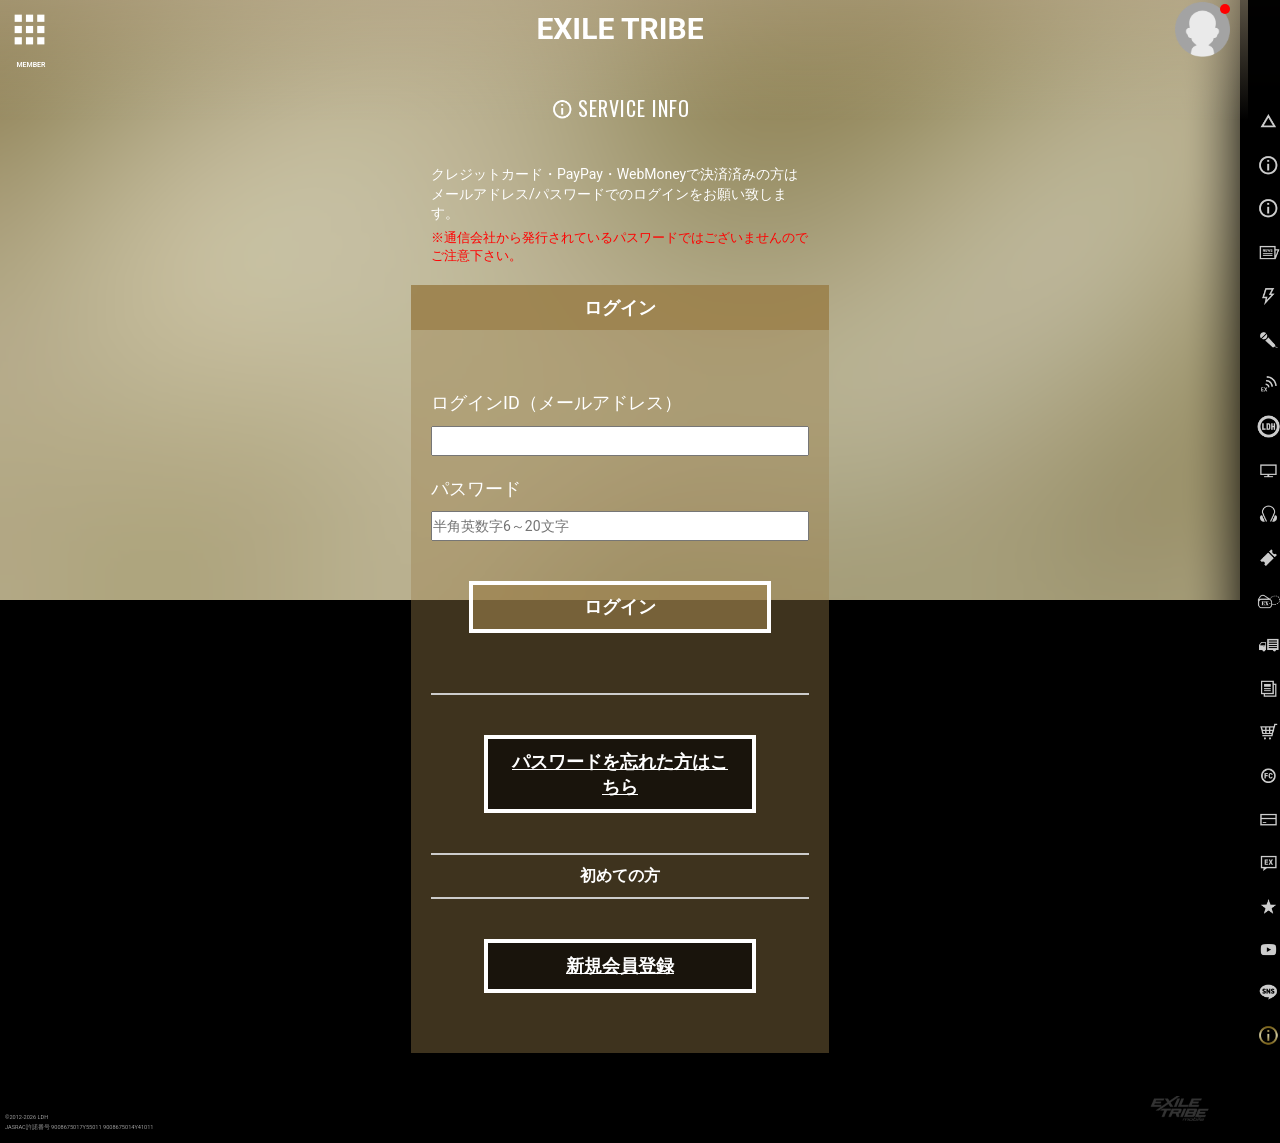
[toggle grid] (31, 31)
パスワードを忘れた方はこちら (620, 774)
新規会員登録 (620, 965)
